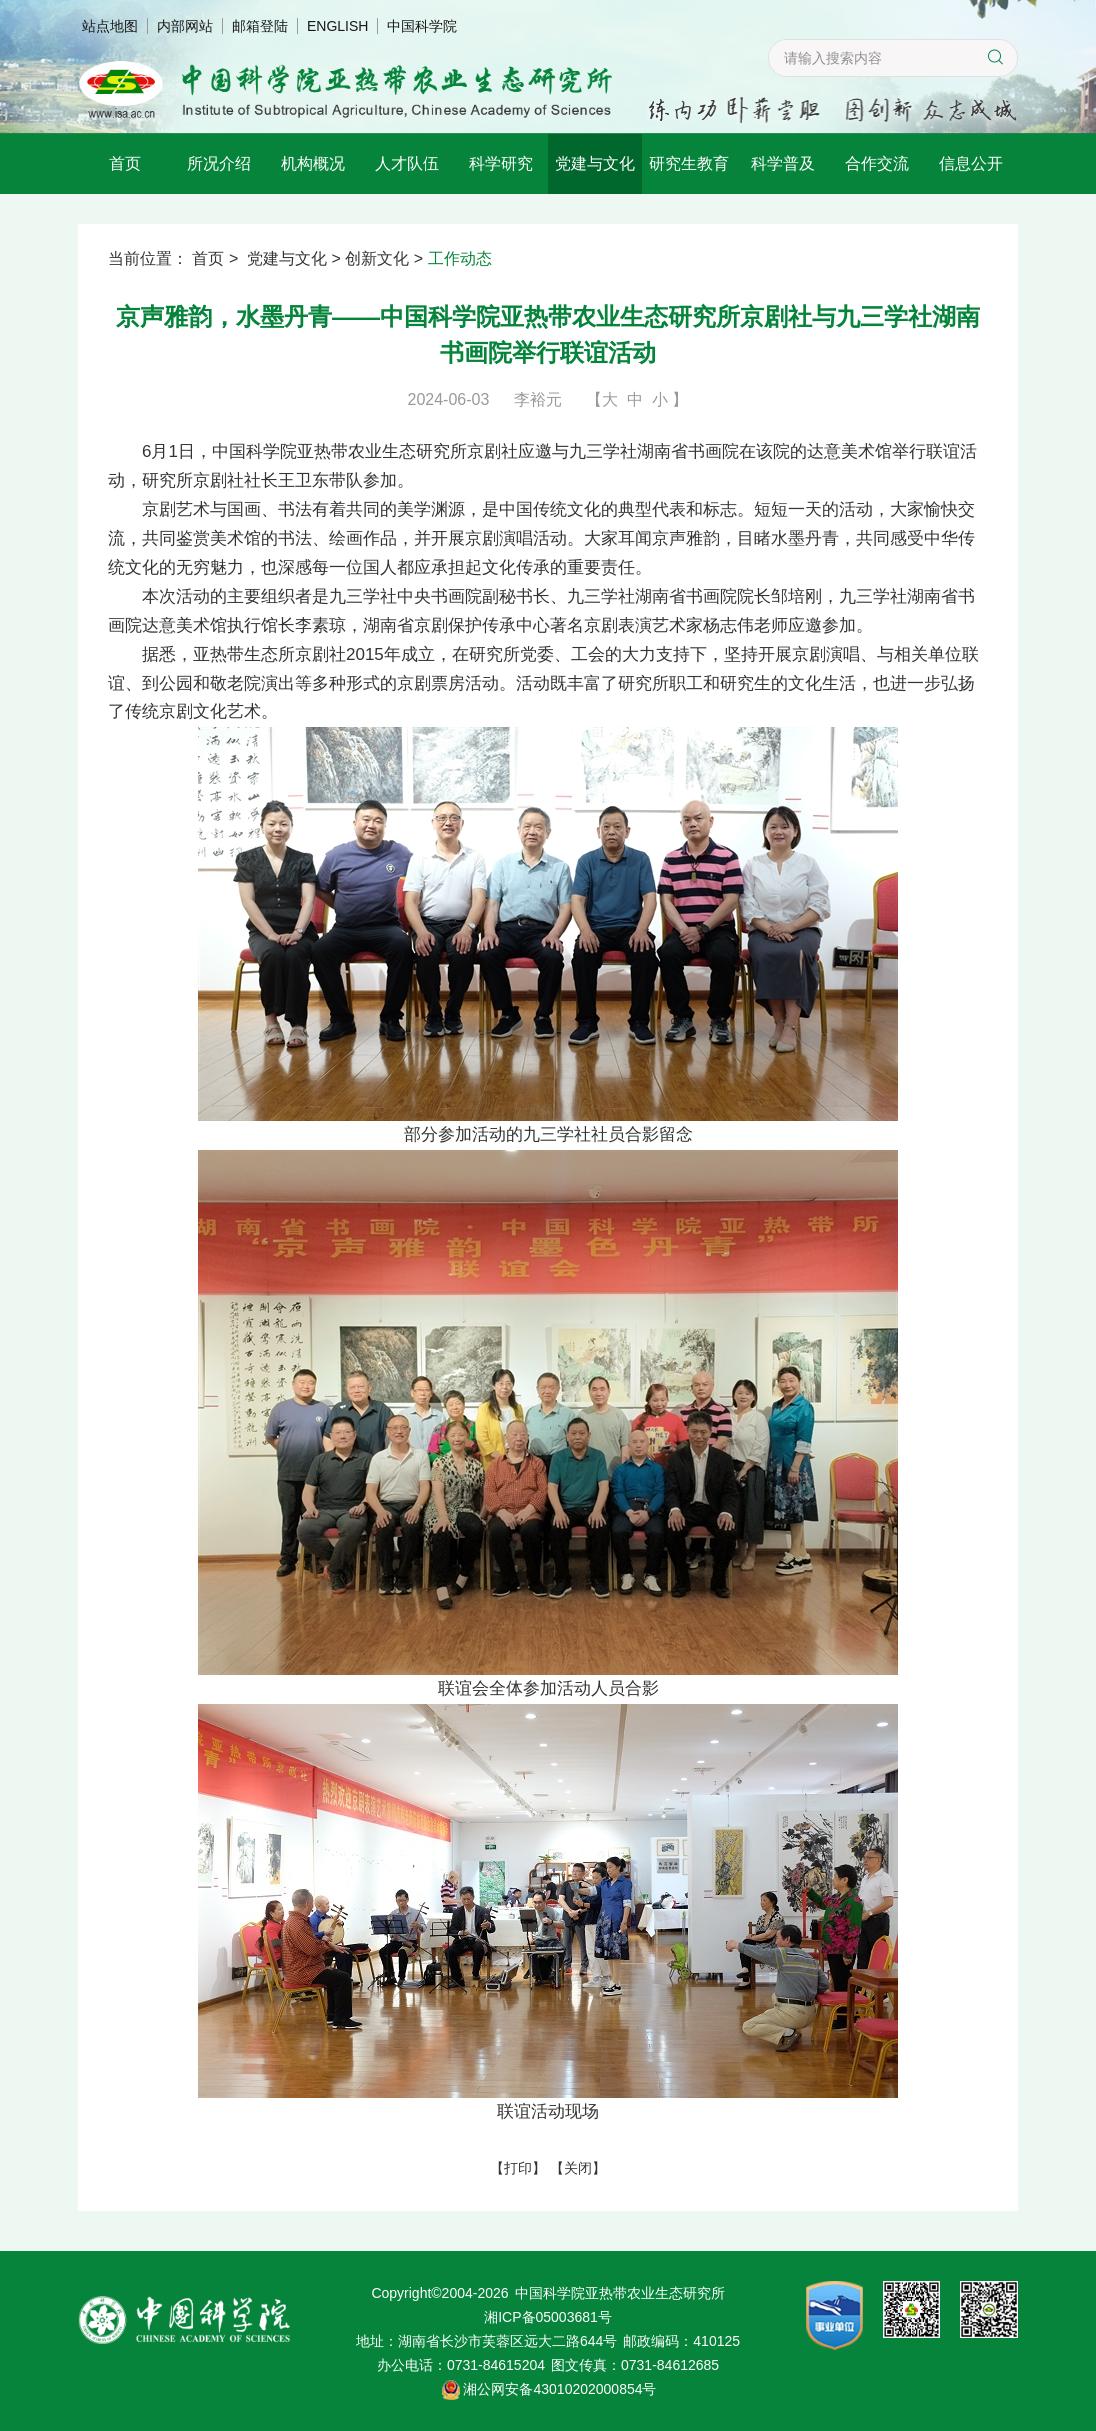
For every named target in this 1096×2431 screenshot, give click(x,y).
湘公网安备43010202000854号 (559, 2389)
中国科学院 (422, 26)
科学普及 (783, 163)
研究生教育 (689, 163)
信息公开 (971, 163)
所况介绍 (219, 163)
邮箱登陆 (260, 26)
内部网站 (185, 26)
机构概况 (313, 163)
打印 (518, 2168)
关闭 (578, 2168)
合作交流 (877, 163)
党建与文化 (595, 163)
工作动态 (460, 258)
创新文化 (377, 258)
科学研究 (501, 163)
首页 (125, 163)
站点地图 (110, 26)
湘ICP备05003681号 (548, 2317)
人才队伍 (407, 163)
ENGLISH (337, 26)
